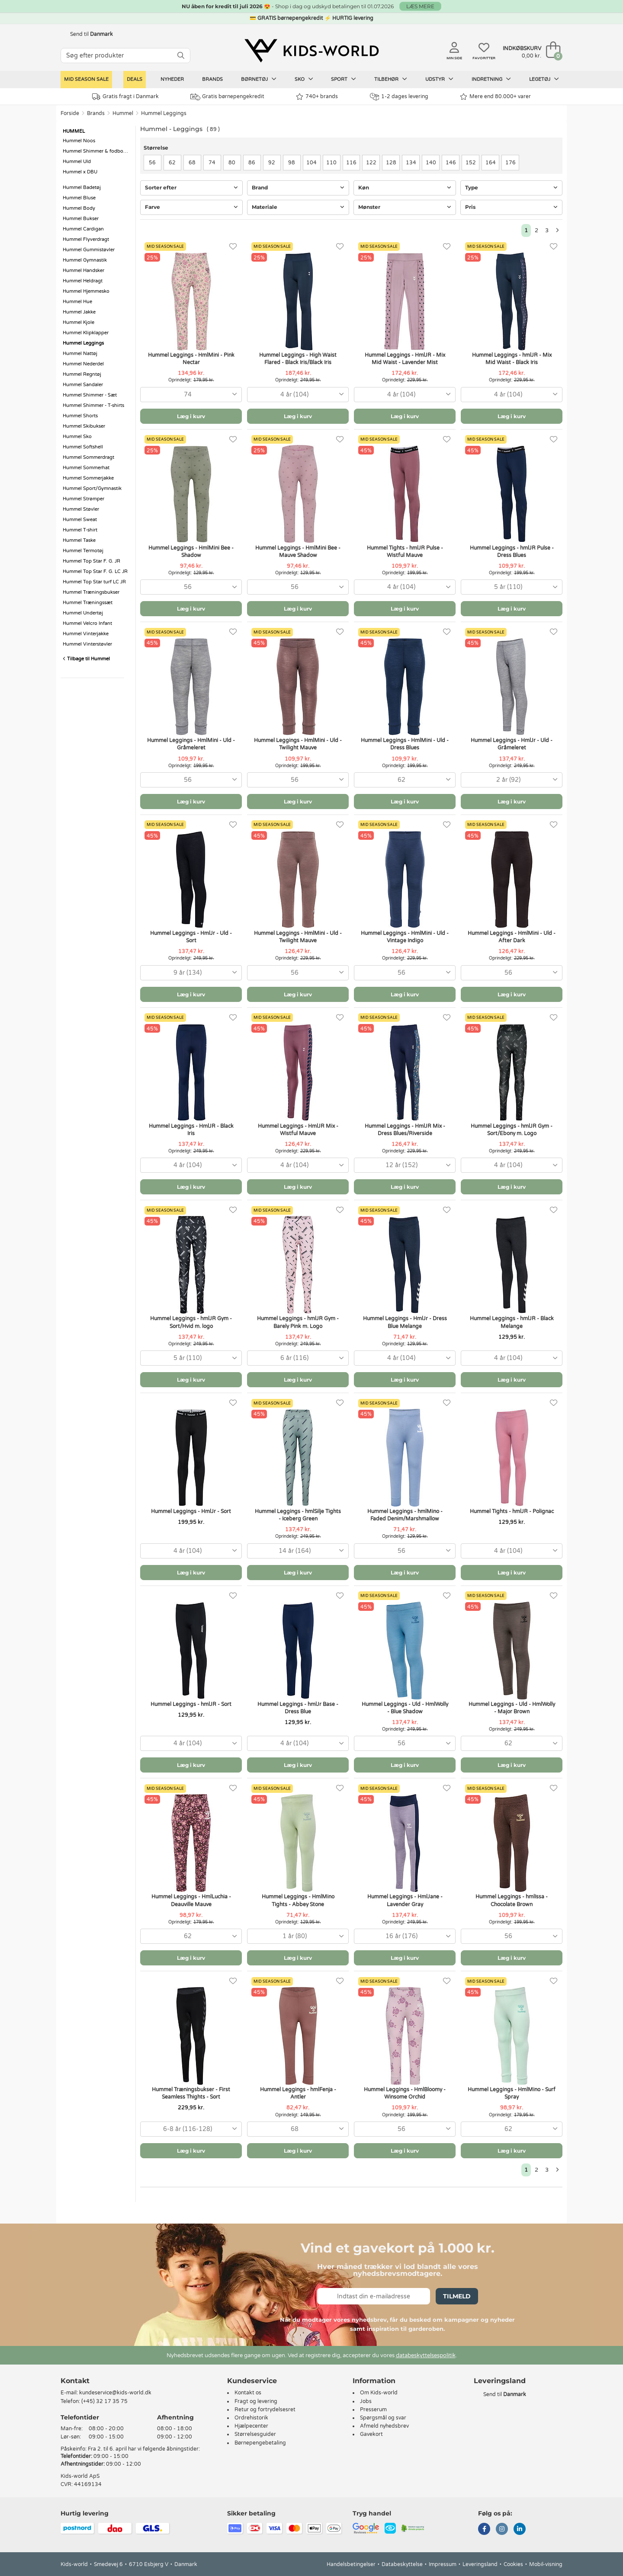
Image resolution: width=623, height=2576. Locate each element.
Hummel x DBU (80, 172)
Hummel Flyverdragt (86, 239)
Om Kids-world (379, 2393)
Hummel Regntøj (82, 374)
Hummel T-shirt (80, 530)
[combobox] (191, 394)
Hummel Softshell (83, 447)
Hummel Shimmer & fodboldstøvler (97, 151)
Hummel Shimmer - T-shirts (93, 405)
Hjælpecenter (251, 2426)
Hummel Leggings (163, 113)
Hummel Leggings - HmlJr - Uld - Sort (191, 937)
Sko (304, 79)
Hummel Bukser (81, 218)
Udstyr (439, 79)
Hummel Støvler (81, 509)
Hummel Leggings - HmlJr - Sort (191, 1511)
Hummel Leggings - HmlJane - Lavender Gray (405, 1900)
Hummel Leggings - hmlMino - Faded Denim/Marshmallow (405, 1515)
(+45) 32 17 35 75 (104, 2401)
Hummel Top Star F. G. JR (91, 561)
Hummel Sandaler (83, 384)
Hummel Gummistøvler (89, 250)
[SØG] (181, 55)
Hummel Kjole (78, 322)
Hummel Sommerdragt (88, 457)
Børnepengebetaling (260, 2443)
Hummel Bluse (79, 198)
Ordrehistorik (251, 2418)
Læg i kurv (191, 416)
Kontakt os (247, 2393)
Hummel (122, 113)
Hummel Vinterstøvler (87, 644)
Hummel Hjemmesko (86, 291)
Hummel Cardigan (83, 229)
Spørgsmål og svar (383, 2418)
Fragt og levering (255, 2401)
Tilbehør (390, 79)
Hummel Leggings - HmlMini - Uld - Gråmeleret (191, 744)
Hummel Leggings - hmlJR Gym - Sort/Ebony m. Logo (511, 1129)
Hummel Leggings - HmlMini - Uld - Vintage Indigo (405, 937)
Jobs (366, 2401)
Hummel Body (79, 208)
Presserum (373, 2409)
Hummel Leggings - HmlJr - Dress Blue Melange (405, 1322)
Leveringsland (480, 2564)
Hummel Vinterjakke (86, 634)
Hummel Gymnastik (85, 260)
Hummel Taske (79, 540)
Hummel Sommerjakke (88, 478)
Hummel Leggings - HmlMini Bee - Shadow (191, 551)
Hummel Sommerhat (86, 467)
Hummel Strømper (83, 499)
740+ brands (317, 96)
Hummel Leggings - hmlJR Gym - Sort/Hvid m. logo (191, 1322)
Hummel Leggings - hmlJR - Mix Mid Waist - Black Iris (512, 358)
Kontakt (75, 2381)
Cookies (513, 2564)
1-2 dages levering (399, 96)
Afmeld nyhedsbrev (384, 2426)
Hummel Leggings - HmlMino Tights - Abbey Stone (298, 1900)
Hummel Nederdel (83, 364)
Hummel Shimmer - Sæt (90, 395)
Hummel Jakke (79, 312)
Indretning (491, 79)
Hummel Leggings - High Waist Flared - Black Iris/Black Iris (298, 358)
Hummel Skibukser (84, 426)
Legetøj (544, 79)
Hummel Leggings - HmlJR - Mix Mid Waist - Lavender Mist (405, 358)
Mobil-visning (545, 2564)
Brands (212, 79)
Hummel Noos (79, 141)
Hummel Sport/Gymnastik (92, 488)
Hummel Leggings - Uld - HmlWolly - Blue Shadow (405, 1708)
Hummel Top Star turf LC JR (94, 582)
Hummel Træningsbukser (91, 592)
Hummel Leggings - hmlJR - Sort (191, 1704)
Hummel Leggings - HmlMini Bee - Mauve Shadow (297, 551)
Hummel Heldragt (83, 281)
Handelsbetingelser (351, 2564)
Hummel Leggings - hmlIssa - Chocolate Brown (511, 1900)
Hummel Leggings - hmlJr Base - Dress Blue (297, 1708)
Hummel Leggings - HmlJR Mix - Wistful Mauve (298, 1129)
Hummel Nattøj (80, 353)
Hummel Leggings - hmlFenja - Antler (298, 2093)
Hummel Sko (77, 436)
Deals (134, 79)
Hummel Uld (77, 161)
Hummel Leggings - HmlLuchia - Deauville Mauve (191, 1900)
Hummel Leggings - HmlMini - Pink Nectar (191, 358)
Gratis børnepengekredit (227, 96)
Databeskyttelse (402, 2564)
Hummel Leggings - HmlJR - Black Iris (191, 1129)
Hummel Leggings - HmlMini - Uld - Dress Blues (405, 744)
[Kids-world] (311, 50)
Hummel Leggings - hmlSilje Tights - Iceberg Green (298, 1515)
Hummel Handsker (83, 270)
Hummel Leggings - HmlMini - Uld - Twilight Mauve (298, 744)
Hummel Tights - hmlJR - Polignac (512, 1511)
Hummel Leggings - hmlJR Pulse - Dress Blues (512, 551)
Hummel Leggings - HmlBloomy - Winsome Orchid (405, 2093)
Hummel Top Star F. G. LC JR (95, 571)
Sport (343, 79)
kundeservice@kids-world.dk (115, 2393)
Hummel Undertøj (83, 613)
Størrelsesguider (255, 2434)
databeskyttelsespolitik (426, 2355)
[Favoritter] (233, 246)
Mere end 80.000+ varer (495, 96)
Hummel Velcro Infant (87, 623)
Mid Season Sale (86, 79)
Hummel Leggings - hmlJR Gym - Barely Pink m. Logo (298, 1322)
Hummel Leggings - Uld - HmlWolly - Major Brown (512, 1708)
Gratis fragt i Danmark (125, 96)
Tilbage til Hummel (86, 659)
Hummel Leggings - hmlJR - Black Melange (512, 1322)
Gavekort (371, 2434)
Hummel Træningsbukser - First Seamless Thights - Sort (191, 2093)
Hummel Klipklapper (86, 333)
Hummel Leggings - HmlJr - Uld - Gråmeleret (511, 744)
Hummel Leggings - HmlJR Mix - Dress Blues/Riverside (405, 1129)
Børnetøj (258, 79)
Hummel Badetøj (82, 187)
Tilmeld (457, 2296)
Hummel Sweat (80, 519)
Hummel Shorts (80, 416)
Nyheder (172, 79)
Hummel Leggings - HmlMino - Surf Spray (512, 2093)
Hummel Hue (77, 301)
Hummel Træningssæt (87, 602)
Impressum (442, 2564)
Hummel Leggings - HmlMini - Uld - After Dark (512, 937)
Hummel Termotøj (83, 551)
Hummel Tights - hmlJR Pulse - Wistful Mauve (405, 551)
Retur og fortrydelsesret (264, 2409)
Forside (70, 113)
